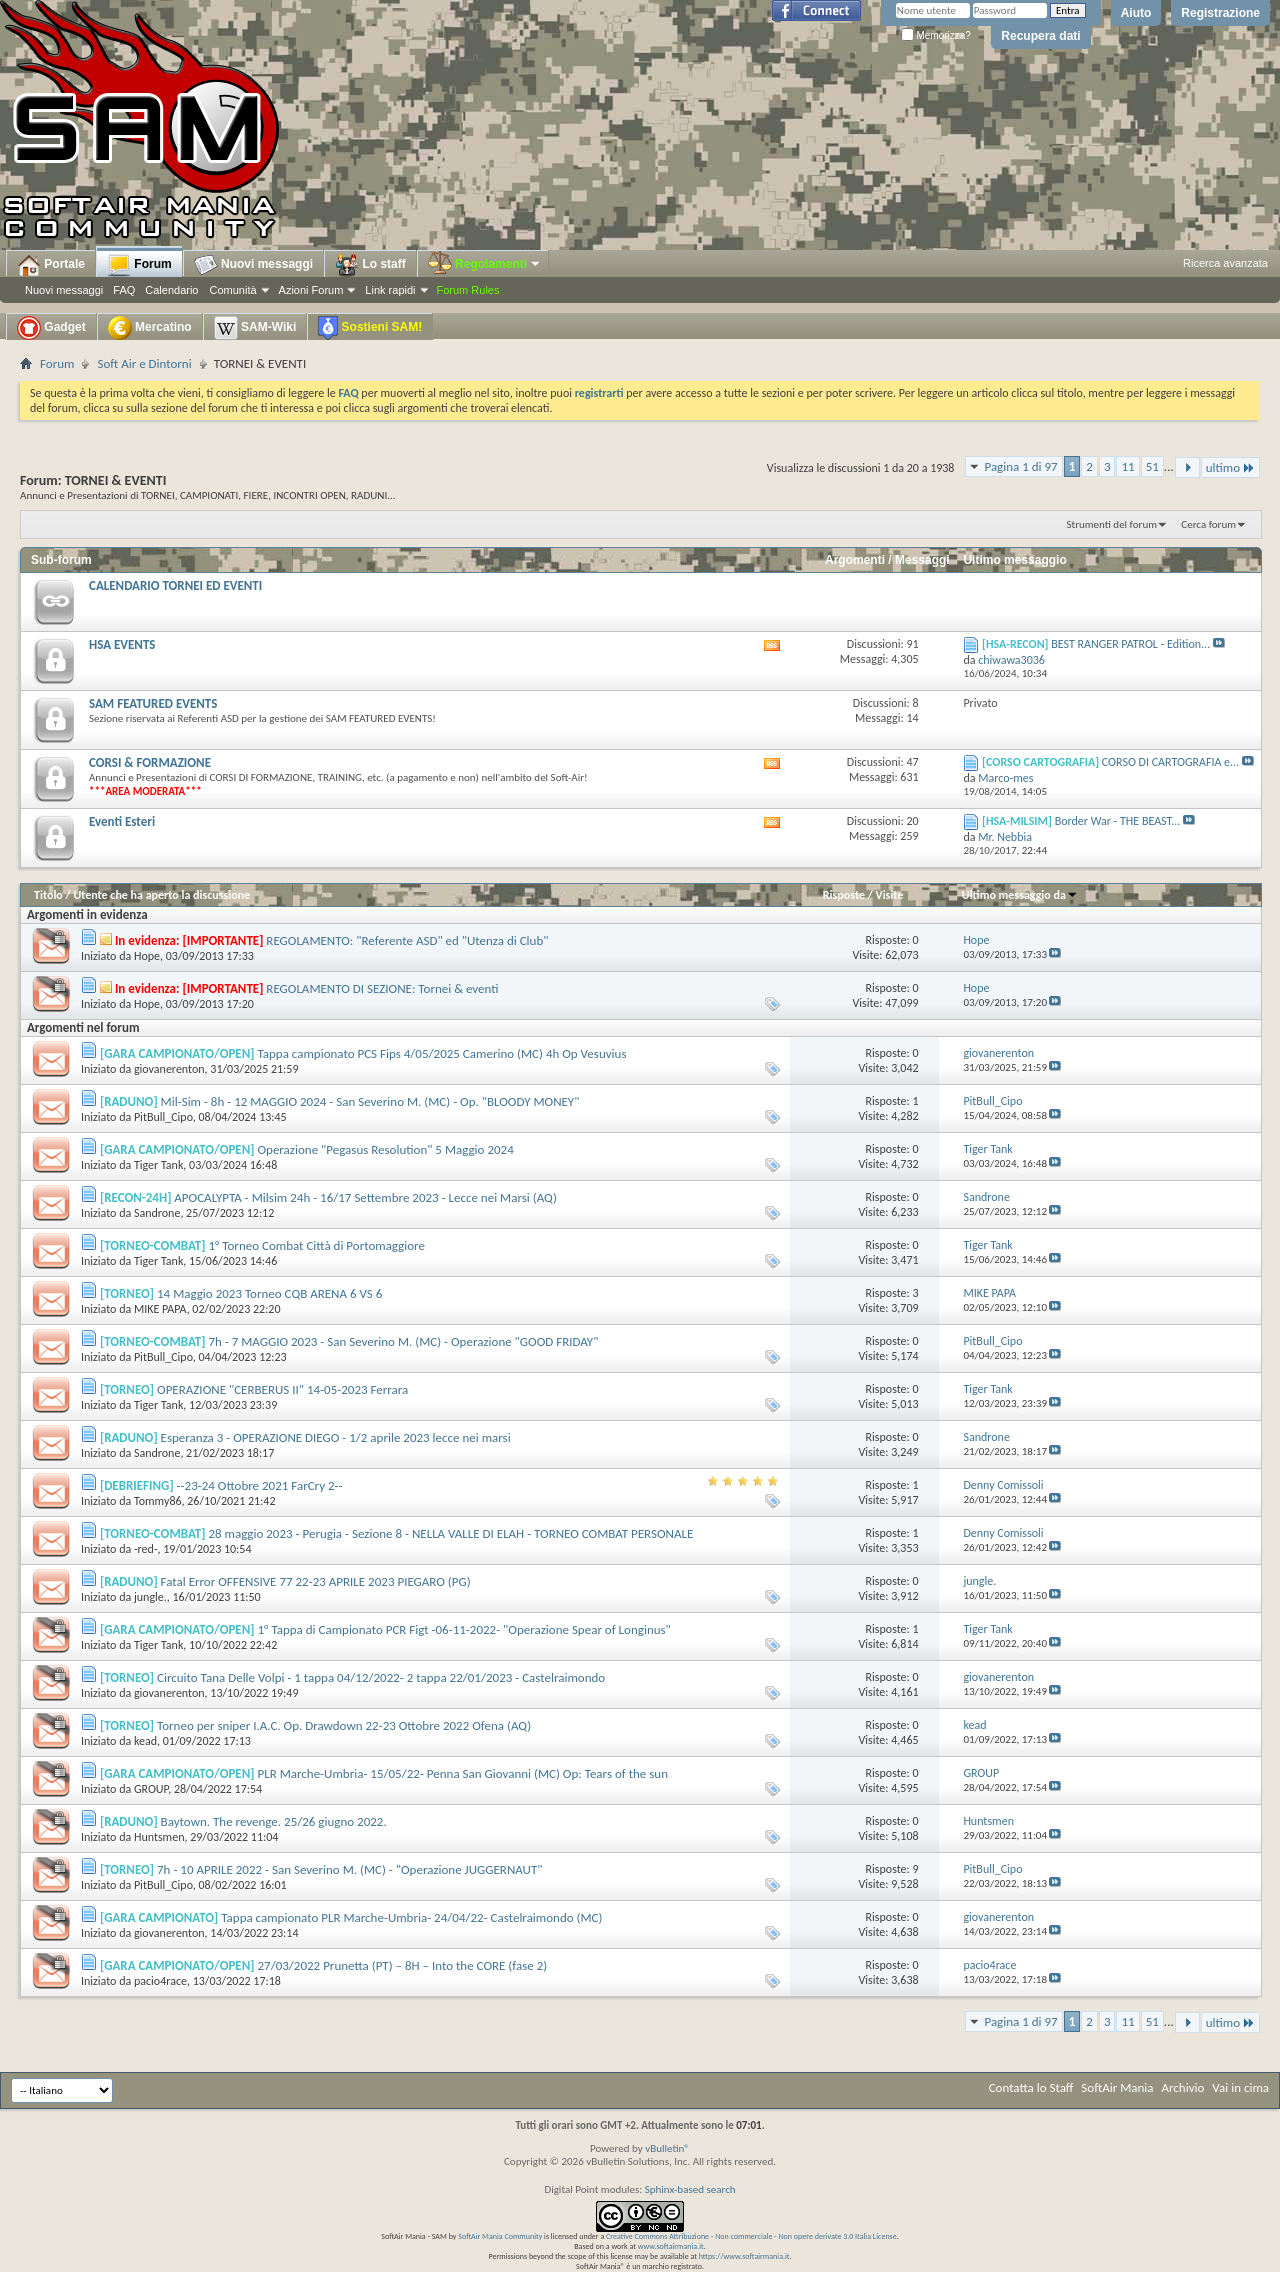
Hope (147, 956)
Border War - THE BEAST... (1118, 821)
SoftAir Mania (1117, 2087)
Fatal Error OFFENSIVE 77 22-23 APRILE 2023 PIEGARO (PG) (316, 1581)
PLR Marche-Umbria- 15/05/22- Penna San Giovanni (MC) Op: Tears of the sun (462, 1773)
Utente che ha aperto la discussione (161, 895)
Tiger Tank (158, 1165)
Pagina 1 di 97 (1020, 466)
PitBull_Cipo (163, 1117)
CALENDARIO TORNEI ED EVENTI (175, 585)
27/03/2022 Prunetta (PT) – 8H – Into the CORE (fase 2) (402, 1965)
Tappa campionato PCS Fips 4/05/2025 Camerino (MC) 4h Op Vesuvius (441, 1053)
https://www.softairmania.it (744, 2256)
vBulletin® (667, 2148)
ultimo (1230, 467)
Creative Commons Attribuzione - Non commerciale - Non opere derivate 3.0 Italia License (751, 2236)
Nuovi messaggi (64, 290)
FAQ (124, 290)
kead (145, 1741)
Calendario (171, 290)
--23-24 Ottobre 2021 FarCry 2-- (260, 1485)
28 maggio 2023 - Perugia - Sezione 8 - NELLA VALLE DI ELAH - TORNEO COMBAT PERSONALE (450, 1533)
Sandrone (157, 1213)
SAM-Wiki (255, 328)
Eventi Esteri (122, 821)
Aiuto (1136, 13)
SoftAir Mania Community (500, 2236)
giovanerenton (169, 1069)
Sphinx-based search (690, 2189)
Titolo (48, 895)
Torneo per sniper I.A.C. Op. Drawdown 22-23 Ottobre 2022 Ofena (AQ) (344, 1725)
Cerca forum (1208, 524)
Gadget (51, 328)
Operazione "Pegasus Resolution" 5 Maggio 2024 (385, 1149)
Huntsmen (159, 1837)
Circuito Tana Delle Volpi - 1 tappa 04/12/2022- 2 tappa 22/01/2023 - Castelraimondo (381, 1677)
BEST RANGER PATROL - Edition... (1130, 644)
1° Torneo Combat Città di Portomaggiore (316, 1245)
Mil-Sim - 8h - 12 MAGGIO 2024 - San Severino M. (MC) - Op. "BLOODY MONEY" (370, 1101)
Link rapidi (390, 290)
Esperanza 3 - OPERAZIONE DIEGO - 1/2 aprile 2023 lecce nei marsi (336, 1437)
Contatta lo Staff (1031, 2087)
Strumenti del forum (1111, 524)
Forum (139, 265)
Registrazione (1220, 13)
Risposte (844, 895)
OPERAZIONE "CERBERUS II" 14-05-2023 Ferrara (282, 1389)
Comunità (232, 290)
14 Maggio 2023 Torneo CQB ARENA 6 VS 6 (269, 1293)
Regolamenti (485, 264)
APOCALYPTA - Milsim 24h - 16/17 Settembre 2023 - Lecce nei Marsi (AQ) (365, 1197)
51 (1152, 466)
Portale (51, 265)
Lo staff (370, 265)
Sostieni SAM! (370, 328)
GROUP (151, 1789)
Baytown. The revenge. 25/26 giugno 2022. (274, 1821)
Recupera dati (1040, 36)
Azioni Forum (311, 290)
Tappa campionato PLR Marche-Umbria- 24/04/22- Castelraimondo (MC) (411, 1917)
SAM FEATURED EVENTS (153, 703)
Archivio (1183, 2087)
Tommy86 (158, 1501)
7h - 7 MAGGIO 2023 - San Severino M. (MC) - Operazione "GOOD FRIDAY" (403, 1341)
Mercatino (150, 328)
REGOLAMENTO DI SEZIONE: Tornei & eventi (382, 988)
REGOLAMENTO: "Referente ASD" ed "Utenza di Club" (407, 940)
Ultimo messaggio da (1020, 895)
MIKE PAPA (160, 1309)
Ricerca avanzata (1225, 263)
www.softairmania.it (671, 2246)
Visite (890, 895)
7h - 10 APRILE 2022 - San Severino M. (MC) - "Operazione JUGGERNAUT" (349, 1869)
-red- (146, 1549)
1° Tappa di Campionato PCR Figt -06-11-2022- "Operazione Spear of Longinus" (463, 1629)
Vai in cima (1240, 2087)
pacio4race (160, 1981)
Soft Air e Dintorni (144, 363)
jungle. (150, 1597)
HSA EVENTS (122, 644)
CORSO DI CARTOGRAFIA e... (1170, 762)
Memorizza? (936, 35)
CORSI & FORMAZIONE (150, 762)
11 (1127, 466)
